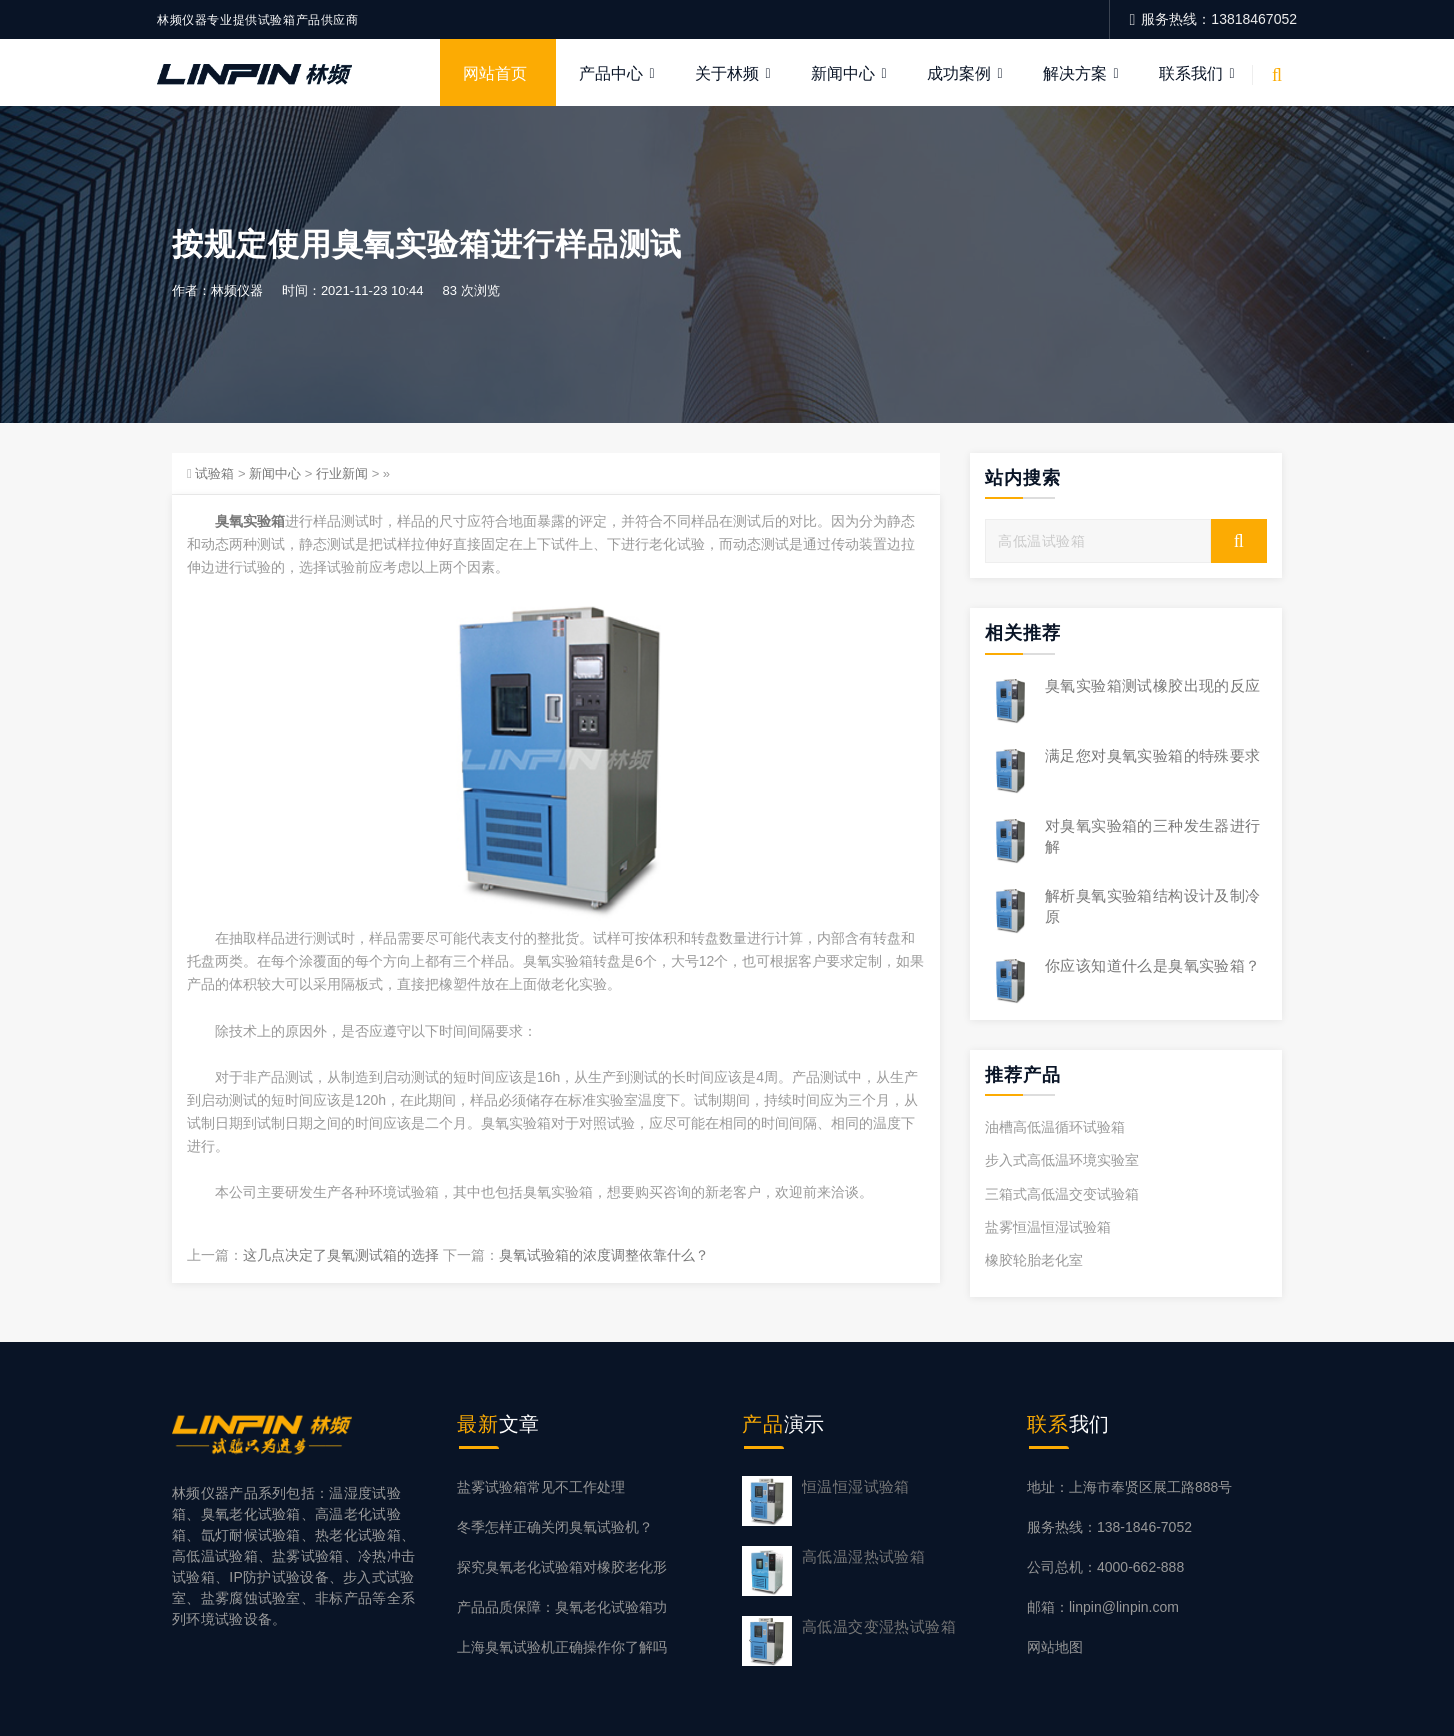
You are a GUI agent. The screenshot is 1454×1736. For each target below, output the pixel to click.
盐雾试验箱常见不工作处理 (541, 1487)
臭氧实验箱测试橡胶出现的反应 (1153, 685)
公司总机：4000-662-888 (1105, 1567)
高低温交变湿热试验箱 (879, 1626)
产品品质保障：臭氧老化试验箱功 (562, 1608)
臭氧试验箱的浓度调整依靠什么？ (604, 1256)
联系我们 (1191, 73)
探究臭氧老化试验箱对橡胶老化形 (562, 1567)
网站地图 (1055, 1648)
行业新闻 (342, 473)
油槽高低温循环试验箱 (1055, 1128)
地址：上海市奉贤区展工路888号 (1129, 1487)
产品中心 (611, 73)
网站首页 (495, 73)
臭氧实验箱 (250, 521)
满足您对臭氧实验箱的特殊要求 (1153, 755)
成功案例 (959, 73)
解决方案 (1075, 73)
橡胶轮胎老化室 (1034, 1260)
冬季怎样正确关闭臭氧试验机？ (555, 1527)
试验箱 (214, 473)
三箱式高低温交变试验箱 (1062, 1194)
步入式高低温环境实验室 (1062, 1161)
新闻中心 (843, 73)
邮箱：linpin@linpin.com (1103, 1608)
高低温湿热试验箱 (863, 1556)
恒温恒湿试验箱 (856, 1486)
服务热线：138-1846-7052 (1109, 1527)
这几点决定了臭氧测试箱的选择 (341, 1256)
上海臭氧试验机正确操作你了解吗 (562, 1648)
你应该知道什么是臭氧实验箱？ (1153, 965)
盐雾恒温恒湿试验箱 (1048, 1227)
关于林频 (727, 73)
